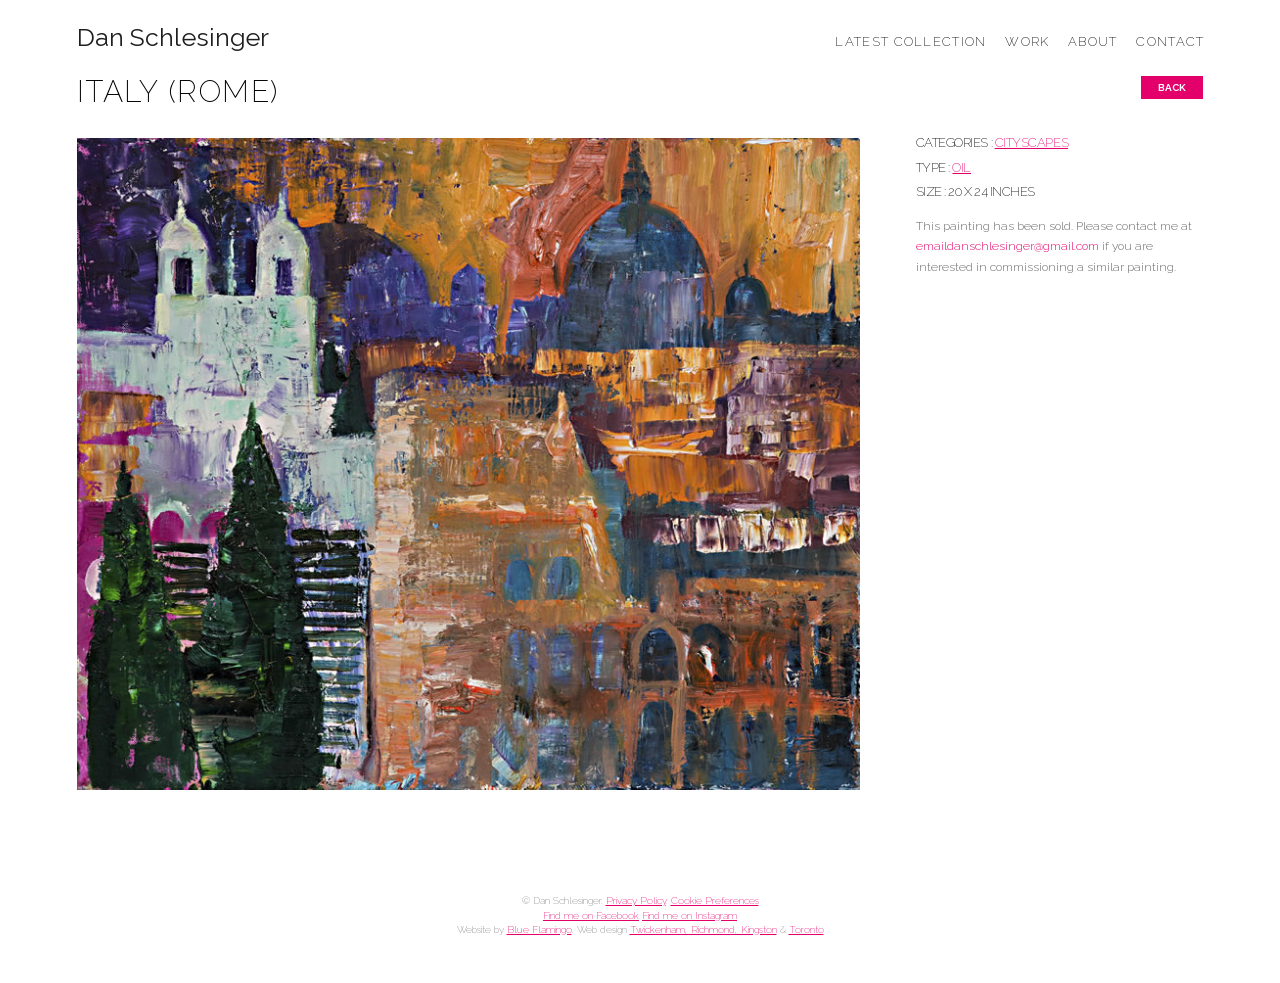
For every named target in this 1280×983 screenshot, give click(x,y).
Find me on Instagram (689, 915)
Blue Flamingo (539, 929)
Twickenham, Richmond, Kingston (703, 929)
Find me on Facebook (591, 915)
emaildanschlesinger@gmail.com (1007, 246)
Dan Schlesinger (173, 37)
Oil (961, 167)
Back (1172, 87)
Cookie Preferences (715, 900)
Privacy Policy (636, 900)
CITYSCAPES (1031, 142)
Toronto (806, 929)
